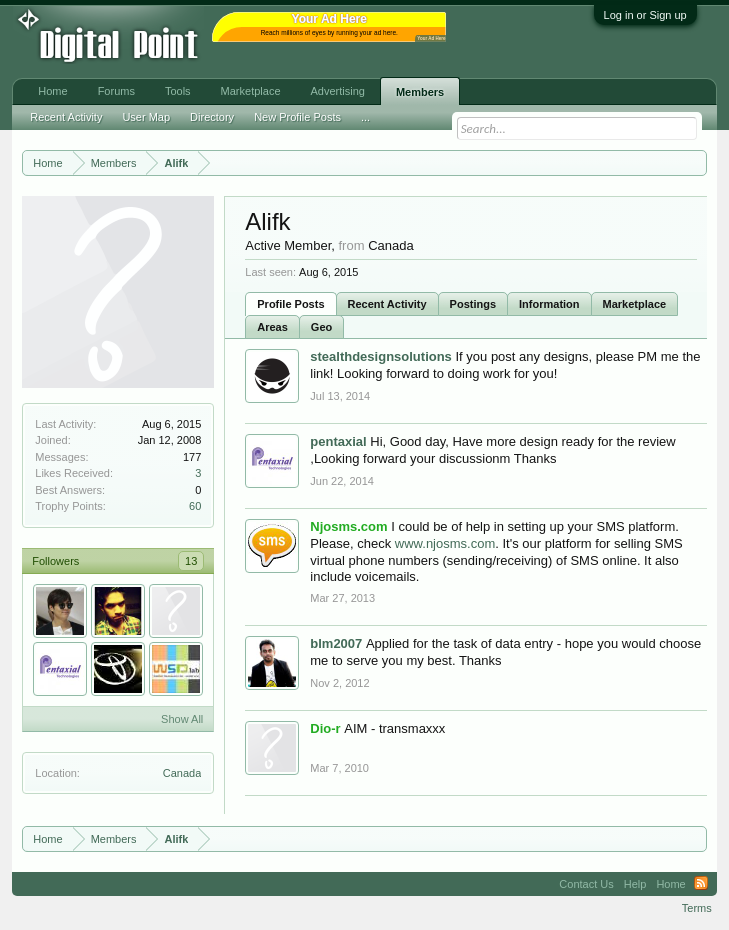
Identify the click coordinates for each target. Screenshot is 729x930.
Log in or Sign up (645, 15)
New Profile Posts (297, 117)
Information (549, 304)
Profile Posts (290, 304)
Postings (473, 304)
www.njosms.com (445, 543)
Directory (212, 117)
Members (420, 92)
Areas (272, 327)
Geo (321, 327)
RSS (701, 884)
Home (52, 91)
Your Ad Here (431, 38)
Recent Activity (387, 304)
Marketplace (635, 304)
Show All (182, 719)
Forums (116, 91)
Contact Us (586, 884)
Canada (182, 773)
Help (635, 884)
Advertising (338, 91)
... (365, 117)
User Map (146, 117)
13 (191, 561)
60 (195, 506)
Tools (178, 91)
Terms (697, 908)
